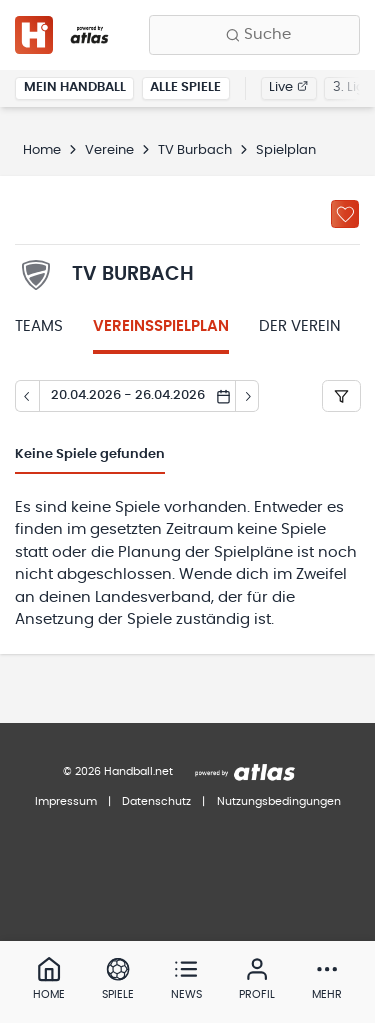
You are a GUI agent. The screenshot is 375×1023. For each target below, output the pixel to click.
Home (42, 150)
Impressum (66, 801)
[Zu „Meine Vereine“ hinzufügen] (345, 214)
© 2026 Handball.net (118, 771)
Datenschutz (156, 801)
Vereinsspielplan (161, 326)
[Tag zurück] (27, 396)
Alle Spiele (185, 87)
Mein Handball (75, 87)
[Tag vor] (248, 396)
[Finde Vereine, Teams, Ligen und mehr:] (254, 35)
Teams (39, 326)
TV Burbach (195, 150)
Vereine (109, 150)
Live (288, 87)
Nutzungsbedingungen (279, 801)
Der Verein (300, 326)
